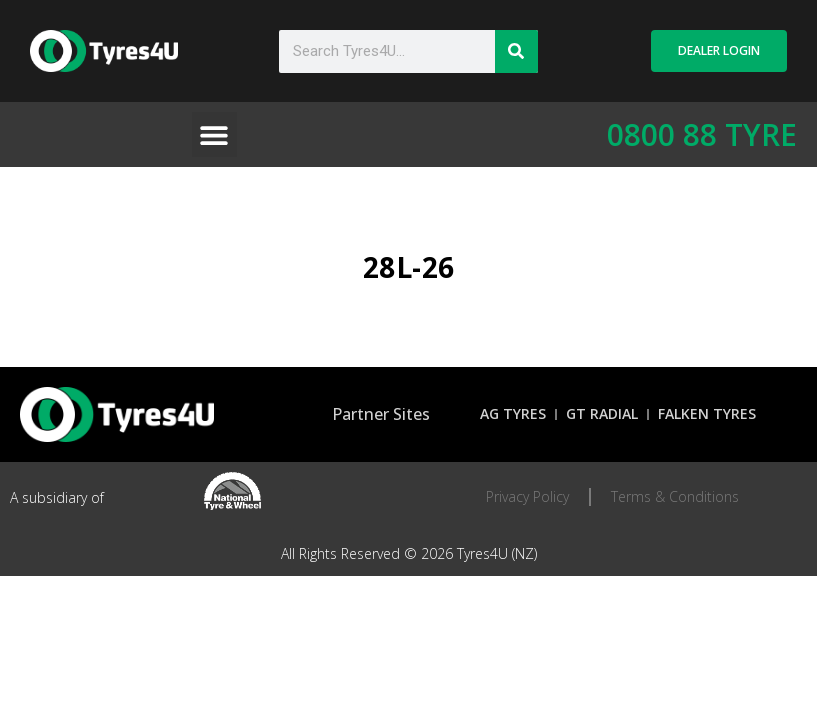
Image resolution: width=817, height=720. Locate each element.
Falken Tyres (707, 413)
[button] (214, 134)
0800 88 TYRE (702, 134)
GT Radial (602, 413)
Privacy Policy (527, 496)
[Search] (516, 51)
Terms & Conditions (675, 496)
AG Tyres (513, 413)
